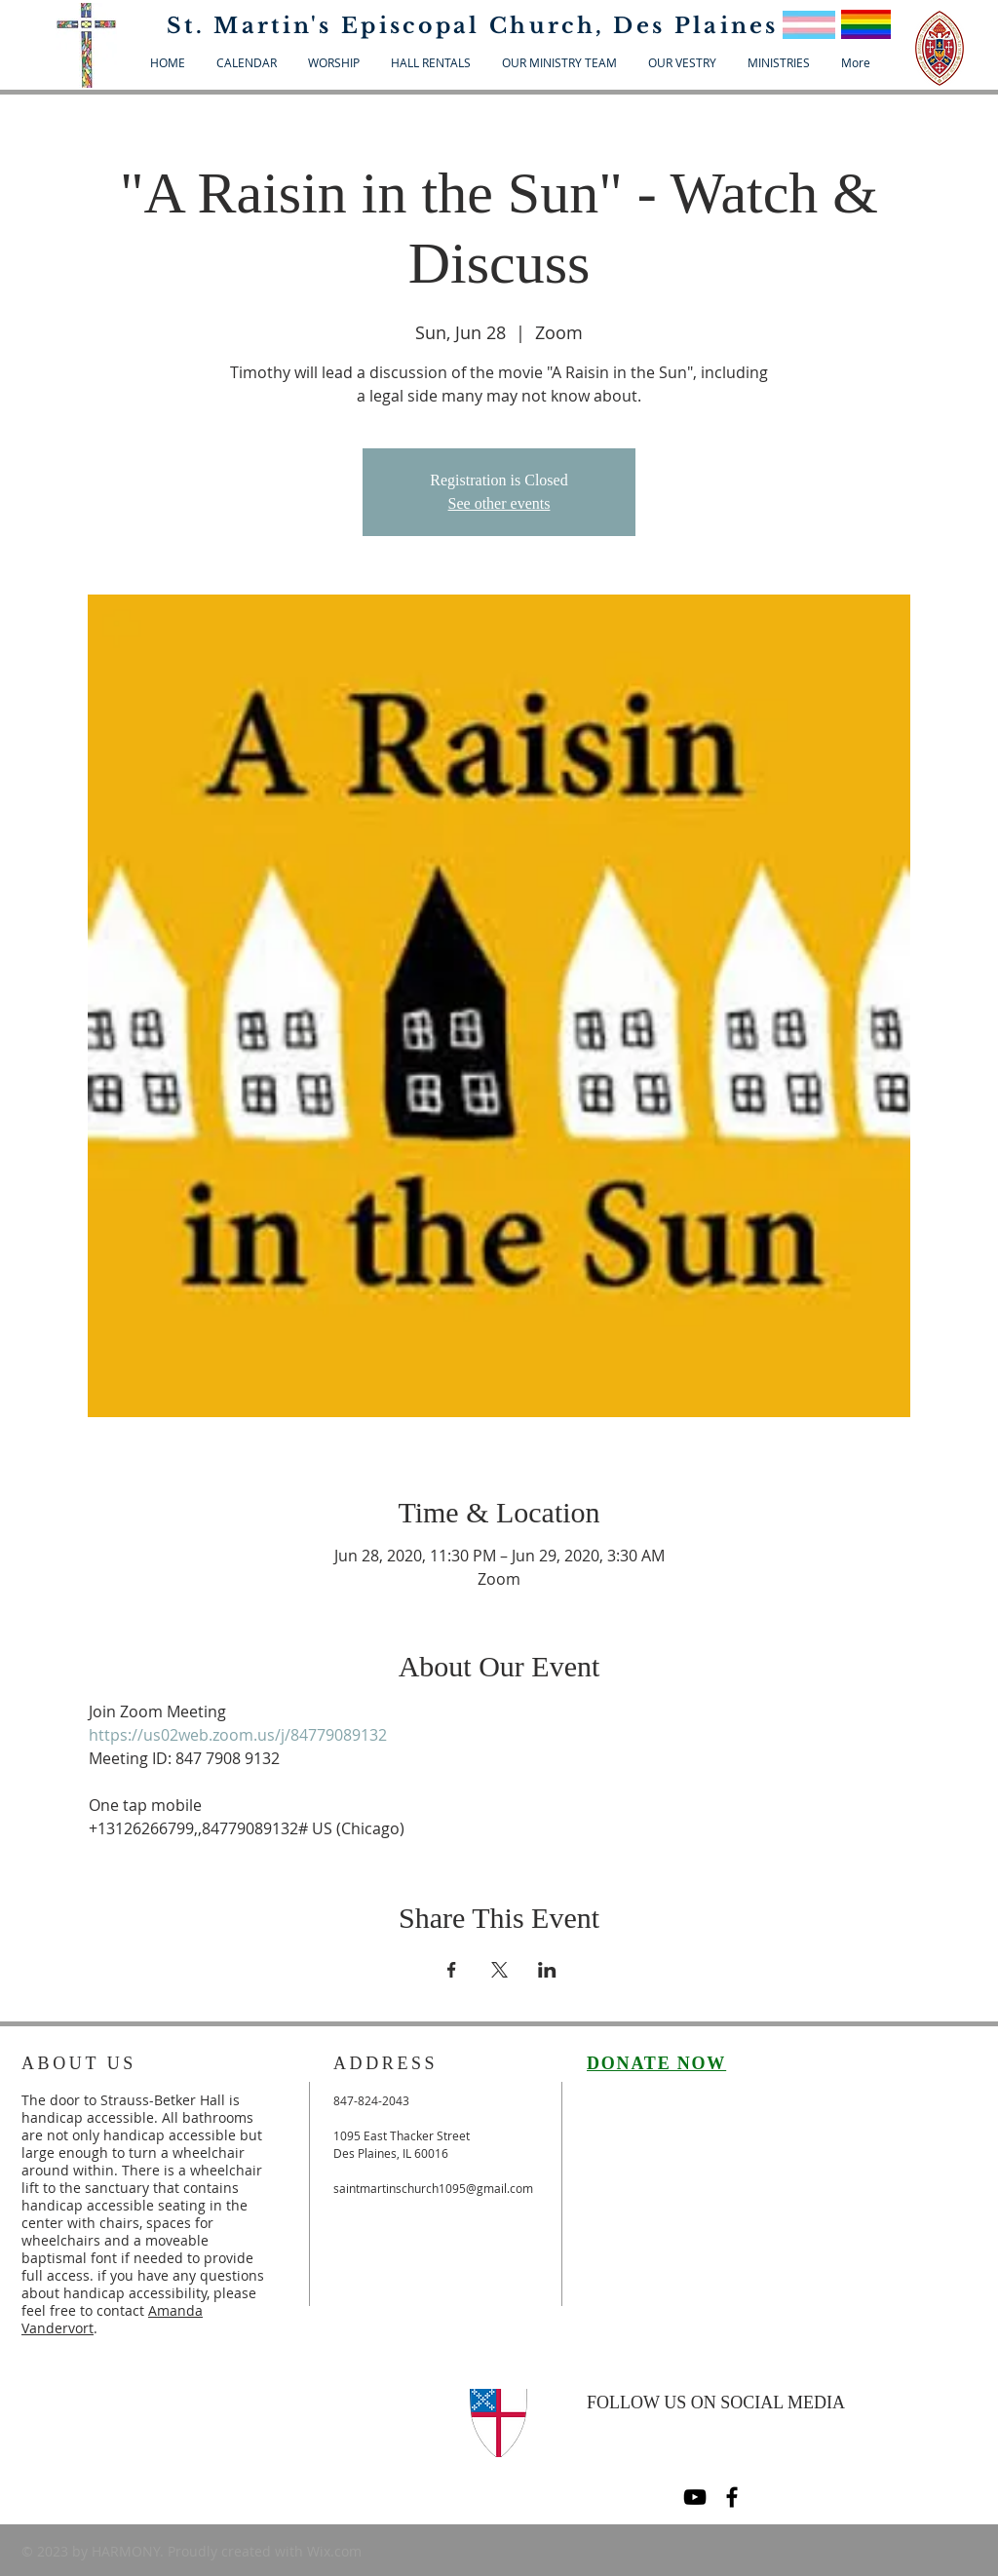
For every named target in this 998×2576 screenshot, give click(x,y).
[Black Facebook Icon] (732, 2497)
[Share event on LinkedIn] (547, 1970)
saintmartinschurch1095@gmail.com (433, 2188)
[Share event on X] (499, 1970)
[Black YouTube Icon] (695, 2497)
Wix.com (334, 2551)
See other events (499, 503)
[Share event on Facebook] (451, 1970)
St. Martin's (254, 26)
